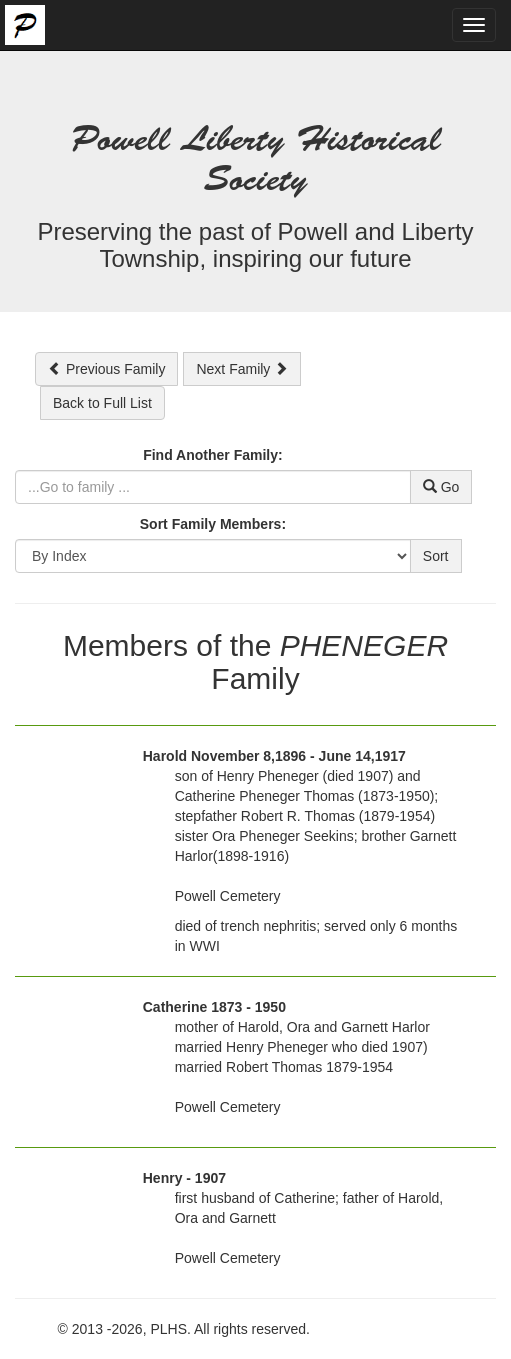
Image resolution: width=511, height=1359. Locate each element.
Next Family (242, 369)
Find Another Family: (212, 455)
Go (441, 487)
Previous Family (106, 369)
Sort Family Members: (213, 524)
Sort (436, 556)
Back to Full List (102, 403)
